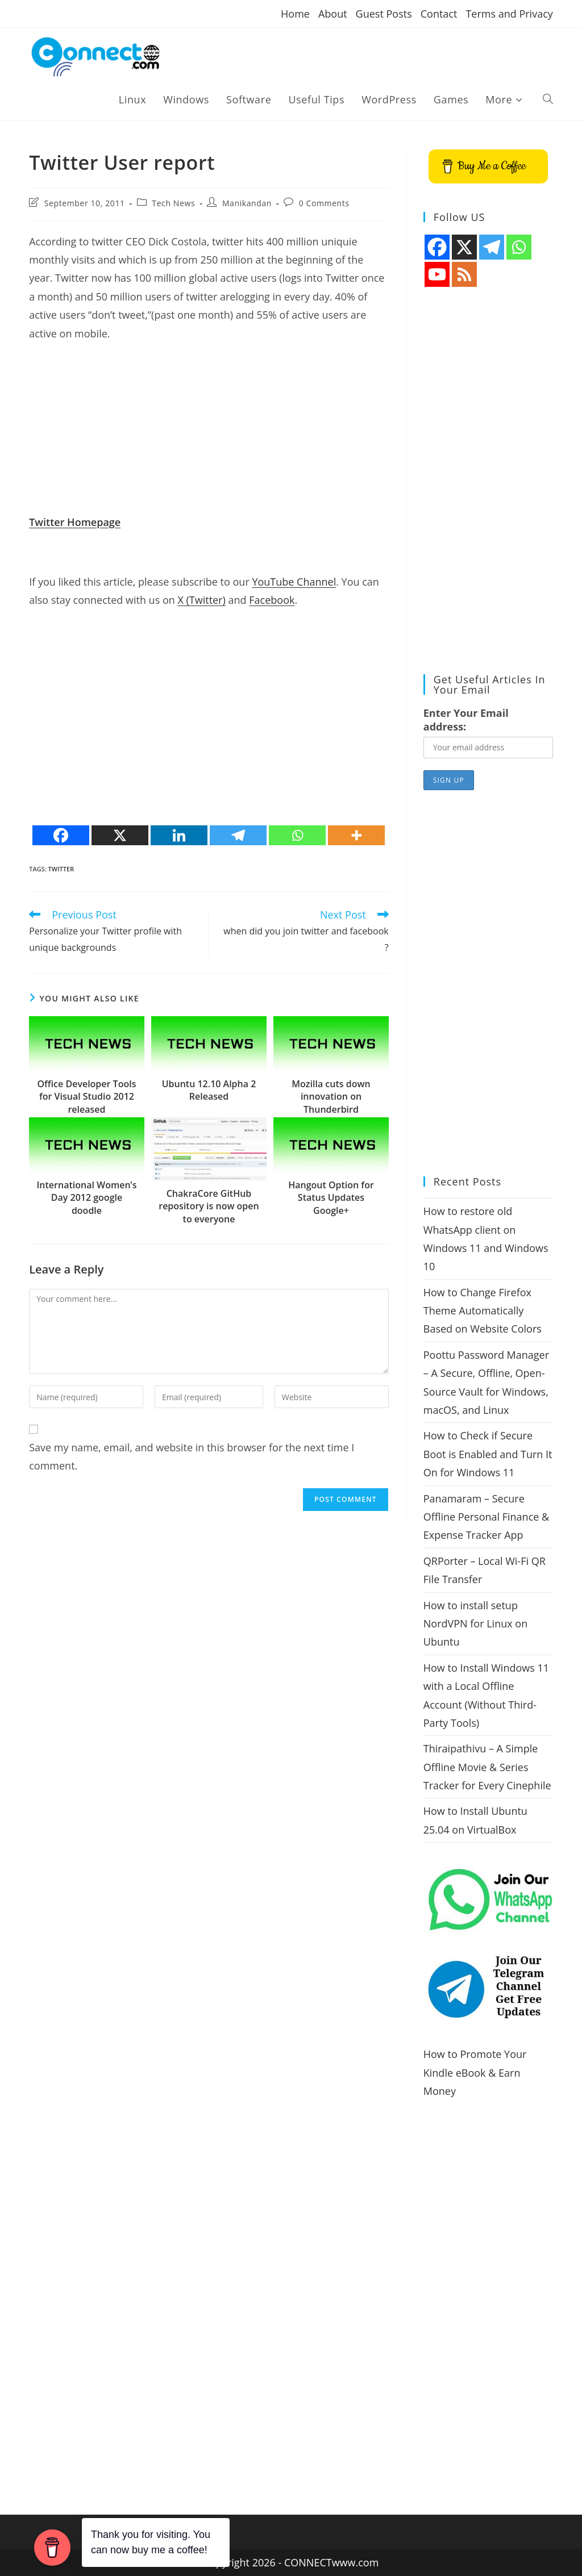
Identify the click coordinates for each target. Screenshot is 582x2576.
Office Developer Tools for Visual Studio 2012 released (86, 1097)
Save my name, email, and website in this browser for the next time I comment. (191, 1456)
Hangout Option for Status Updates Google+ (331, 1198)
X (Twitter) (201, 600)
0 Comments (324, 203)
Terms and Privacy (508, 13)
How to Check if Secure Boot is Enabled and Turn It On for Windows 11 (487, 1454)
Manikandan (247, 203)
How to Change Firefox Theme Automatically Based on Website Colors (482, 1310)
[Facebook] (60, 835)
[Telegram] (238, 835)
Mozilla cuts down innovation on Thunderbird (331, 1097)
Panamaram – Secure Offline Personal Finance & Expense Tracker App (486, 1517)
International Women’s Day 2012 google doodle (86, 1198)
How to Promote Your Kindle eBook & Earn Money (475, 2072)
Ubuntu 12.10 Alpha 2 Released (209, 1090)
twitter (61, 869)
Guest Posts (384, 13)
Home (295, 13)
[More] (356, 835)
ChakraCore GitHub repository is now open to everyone (209, 1206)
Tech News (173, 203)
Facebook (271, 600)
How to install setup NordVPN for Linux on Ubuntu (475, 1623)
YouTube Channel (294, 581)
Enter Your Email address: (466, 719)
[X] (120, 835)
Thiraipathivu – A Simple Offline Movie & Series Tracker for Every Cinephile (487, 1767)
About (332, 13)
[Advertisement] (209, 433)
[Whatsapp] (297, 835)
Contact (439, 13)
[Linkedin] (179, 835)
